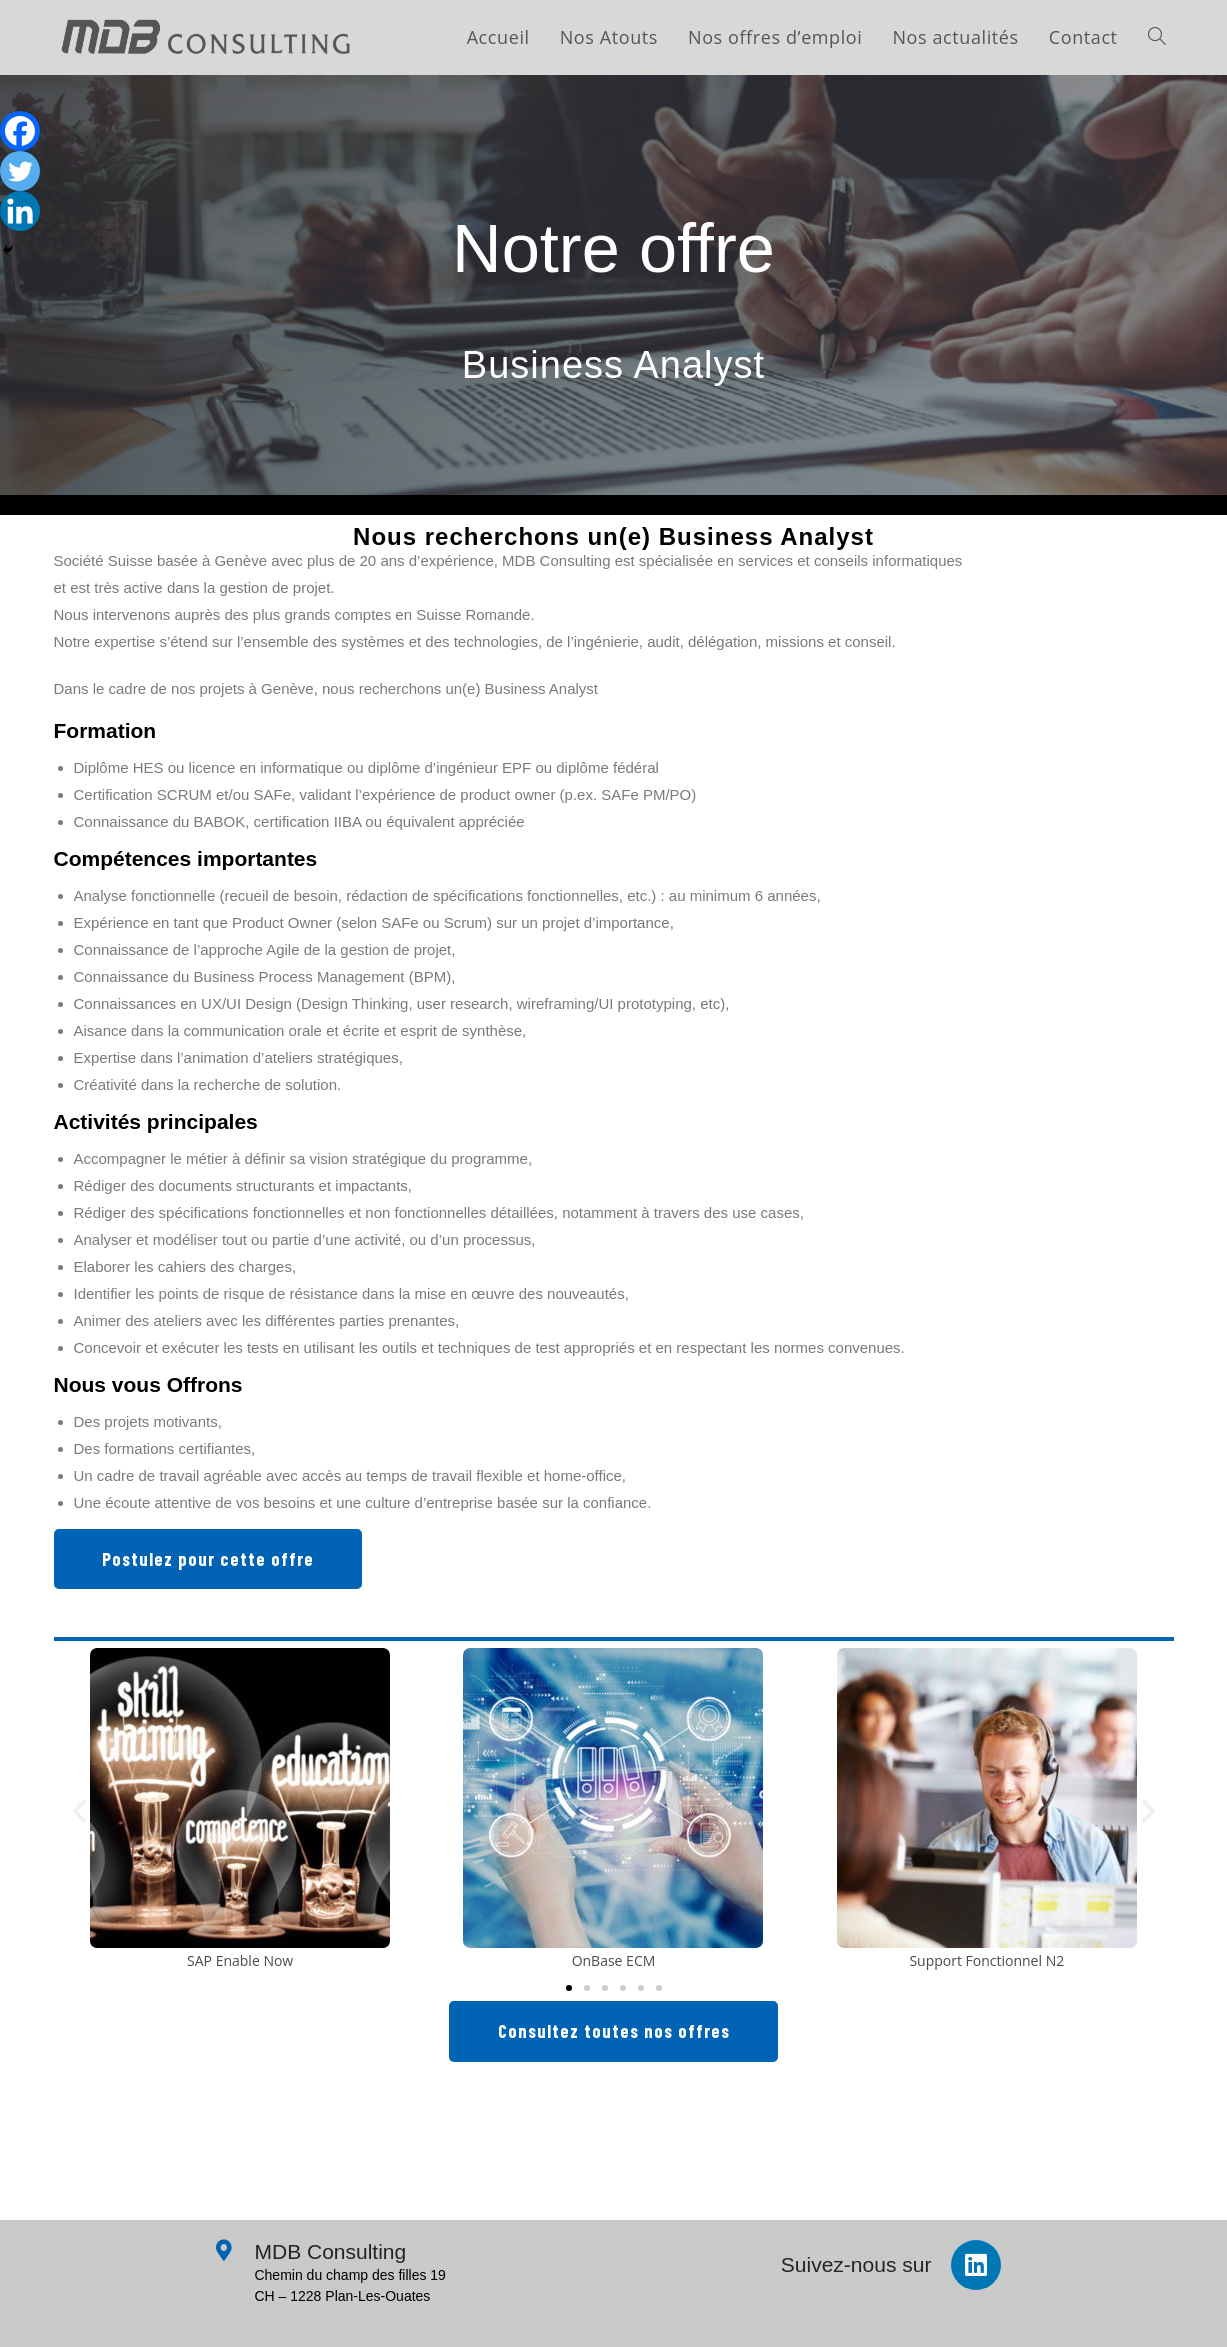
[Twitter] (20, 171)
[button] (79, 1810)
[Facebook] (20, 131)
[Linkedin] (20, 211)
